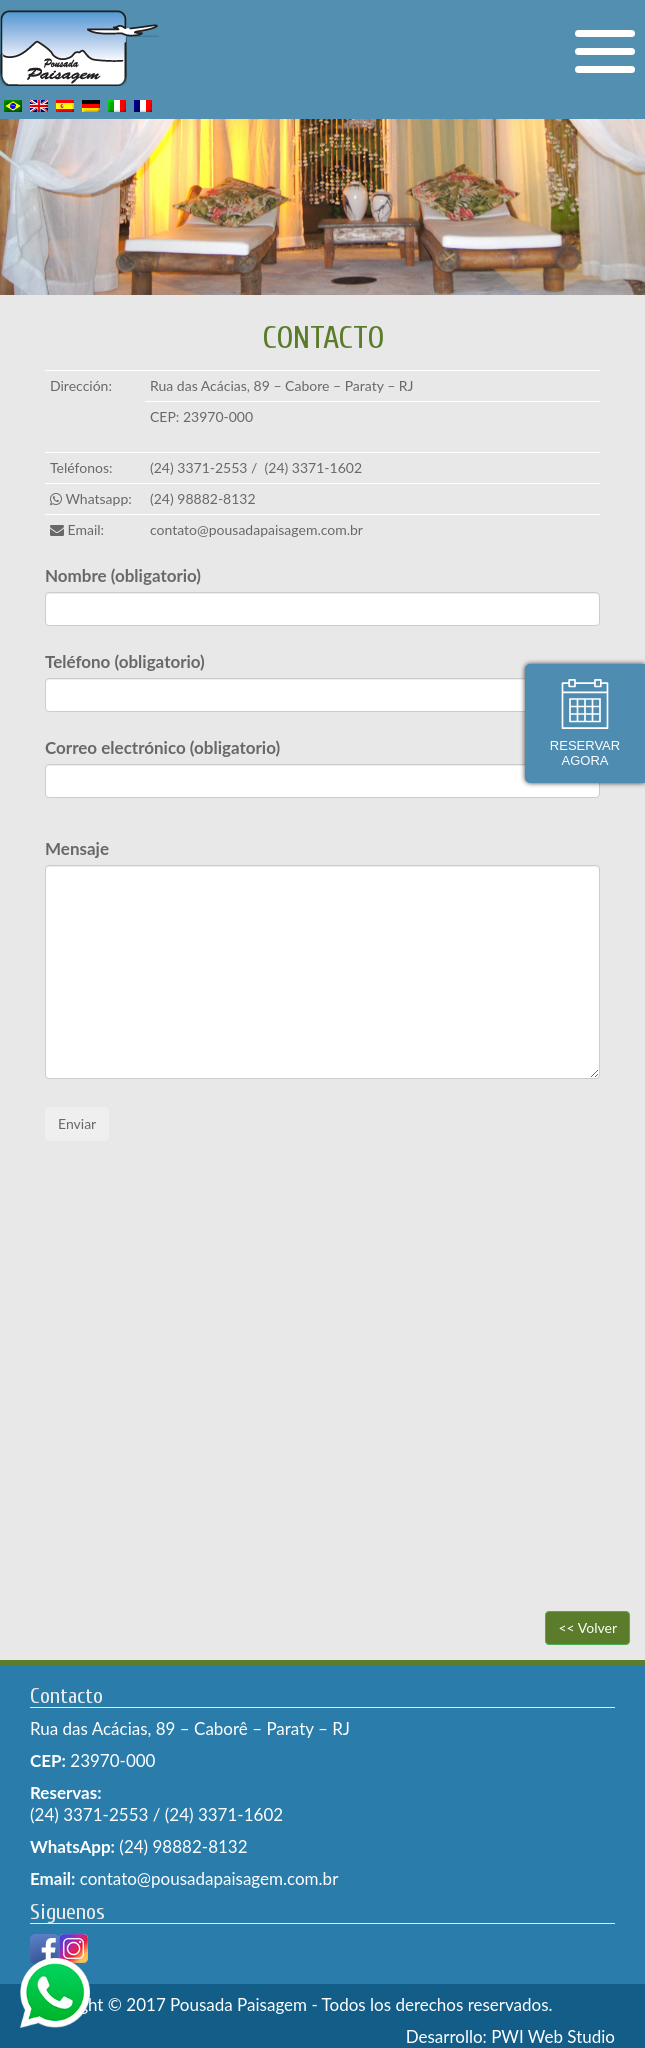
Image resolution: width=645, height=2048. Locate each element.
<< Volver (587, 1627)
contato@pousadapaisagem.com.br (256, 529)
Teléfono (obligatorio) (125, 661)
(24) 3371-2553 (198, 467)
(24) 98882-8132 (203, 498)
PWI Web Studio (553, 2036)
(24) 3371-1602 (313, 467)
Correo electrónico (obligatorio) (162, 747)
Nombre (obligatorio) (123, 575)
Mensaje (77, 848)
